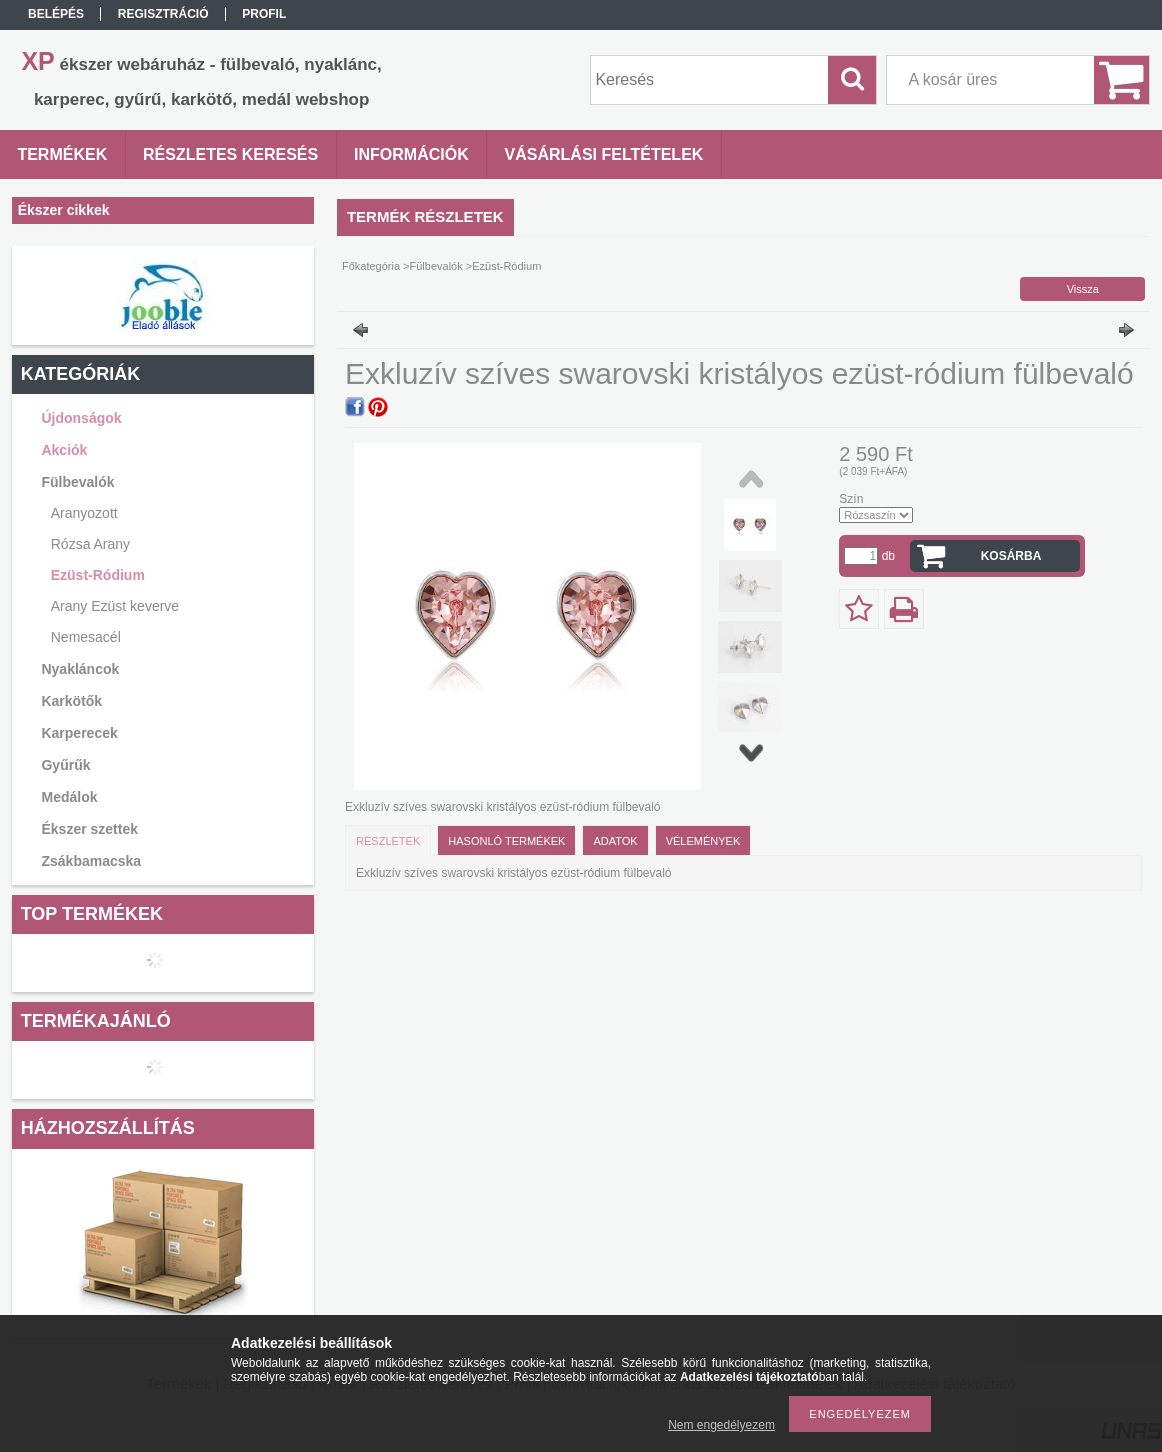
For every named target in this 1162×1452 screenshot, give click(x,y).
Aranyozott (84, 513)
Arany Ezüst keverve (115, 606)
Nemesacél (86, 637)
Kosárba (1011, 556)
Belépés (56, 14)
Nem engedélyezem (721, 1425)
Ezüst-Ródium (98, 575)
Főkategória (371, 266)
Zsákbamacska (91, 861)
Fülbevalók (436, 266)
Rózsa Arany (90, 544)
